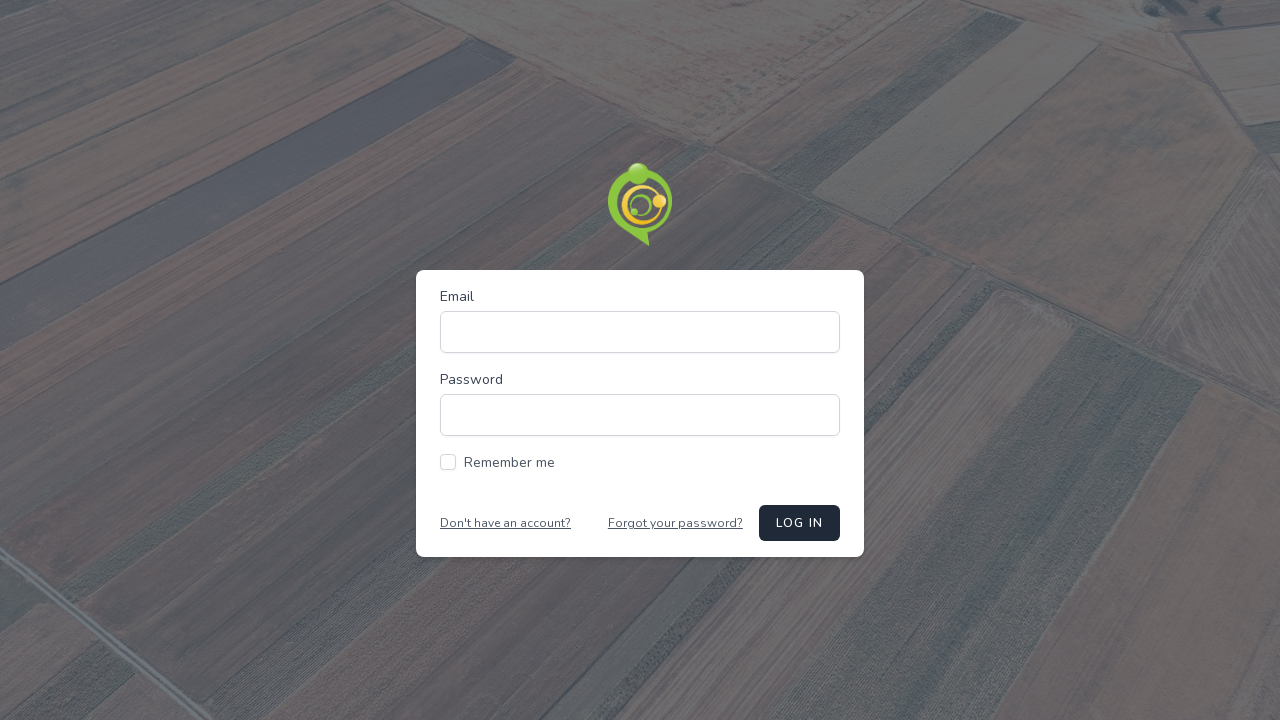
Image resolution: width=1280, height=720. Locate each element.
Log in (799, 523)
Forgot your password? (675, 523)
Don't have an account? (505, 523)
